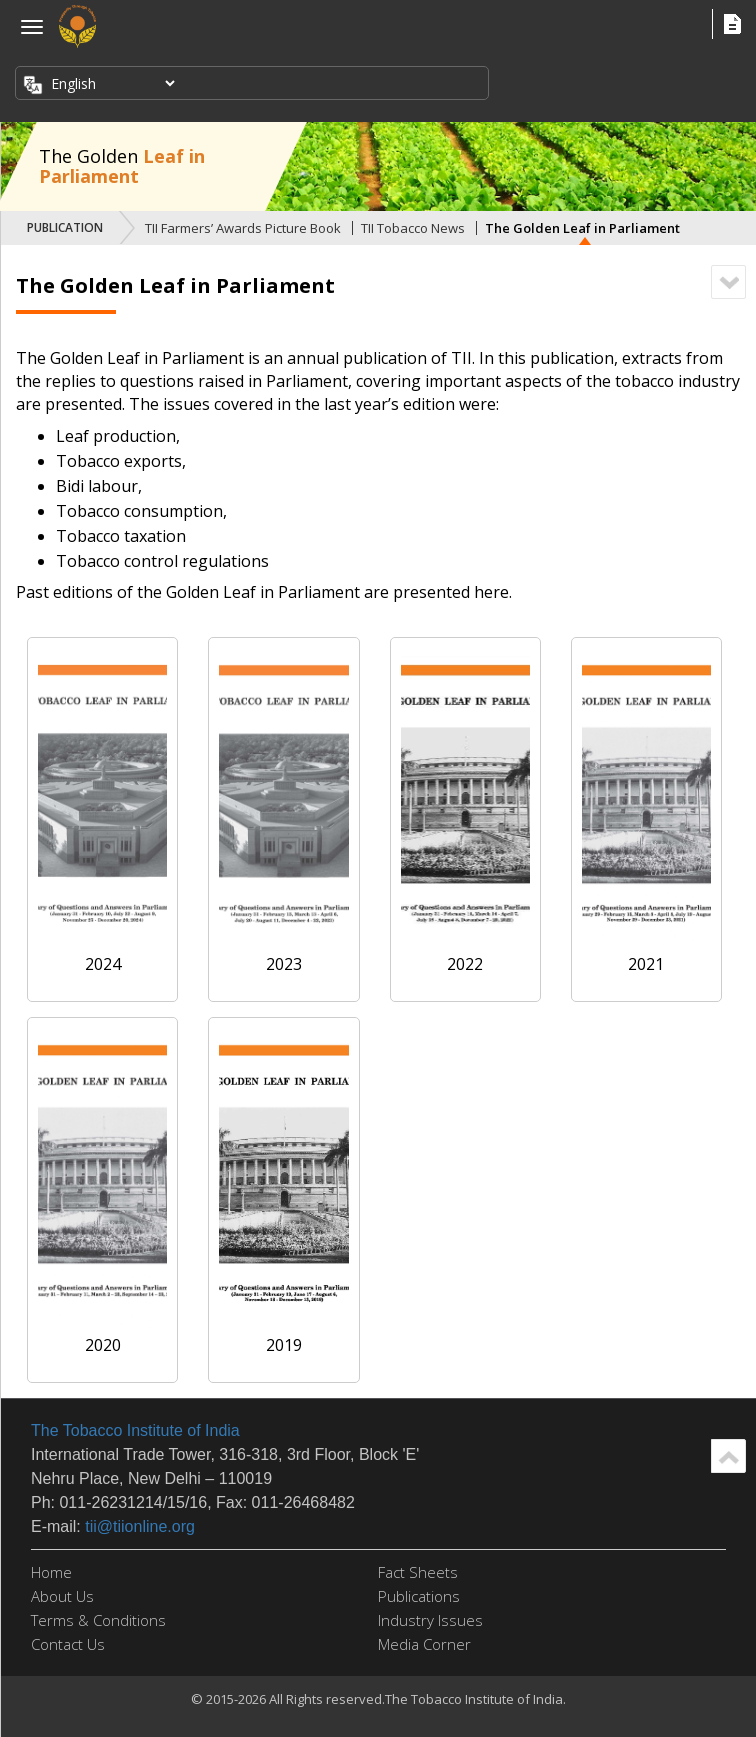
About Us (62, 1596)
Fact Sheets (418, 1572)
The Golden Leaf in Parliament (582, 228)
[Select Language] (110, 83)
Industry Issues (430, 1620)
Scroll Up (728, 1456)
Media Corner (424, 1644)
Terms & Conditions (98, 1620)
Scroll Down (728, 282)
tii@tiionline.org (140, 1526)
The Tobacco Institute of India (135, 1430)
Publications (419, 1596)
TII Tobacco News (413, 228)
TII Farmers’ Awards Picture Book (243, 228)
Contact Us (68, 1644)
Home (51, 1572)
